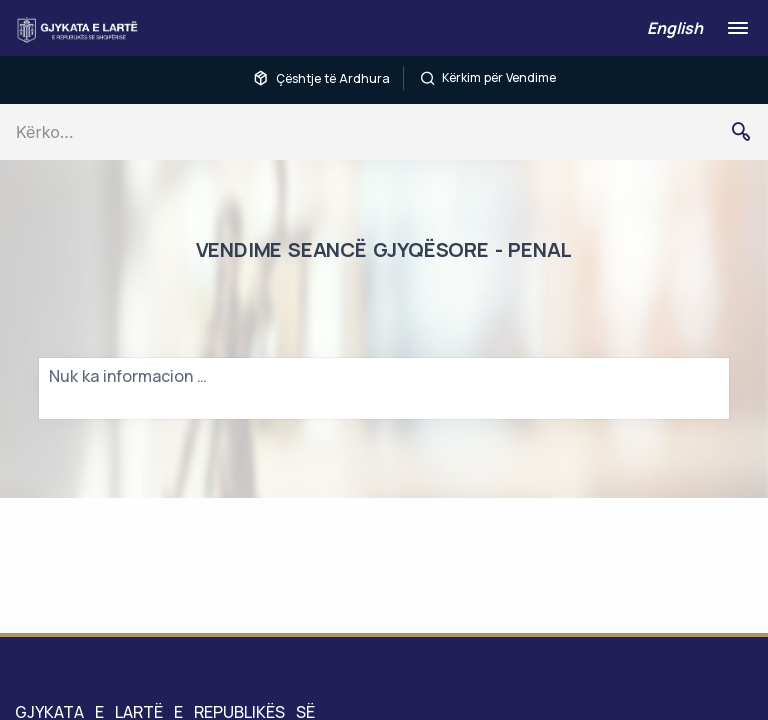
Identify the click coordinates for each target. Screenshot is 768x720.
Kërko (749, 132)
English (675, 28)
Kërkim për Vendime (488, 77)
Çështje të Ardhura (321, 78)
